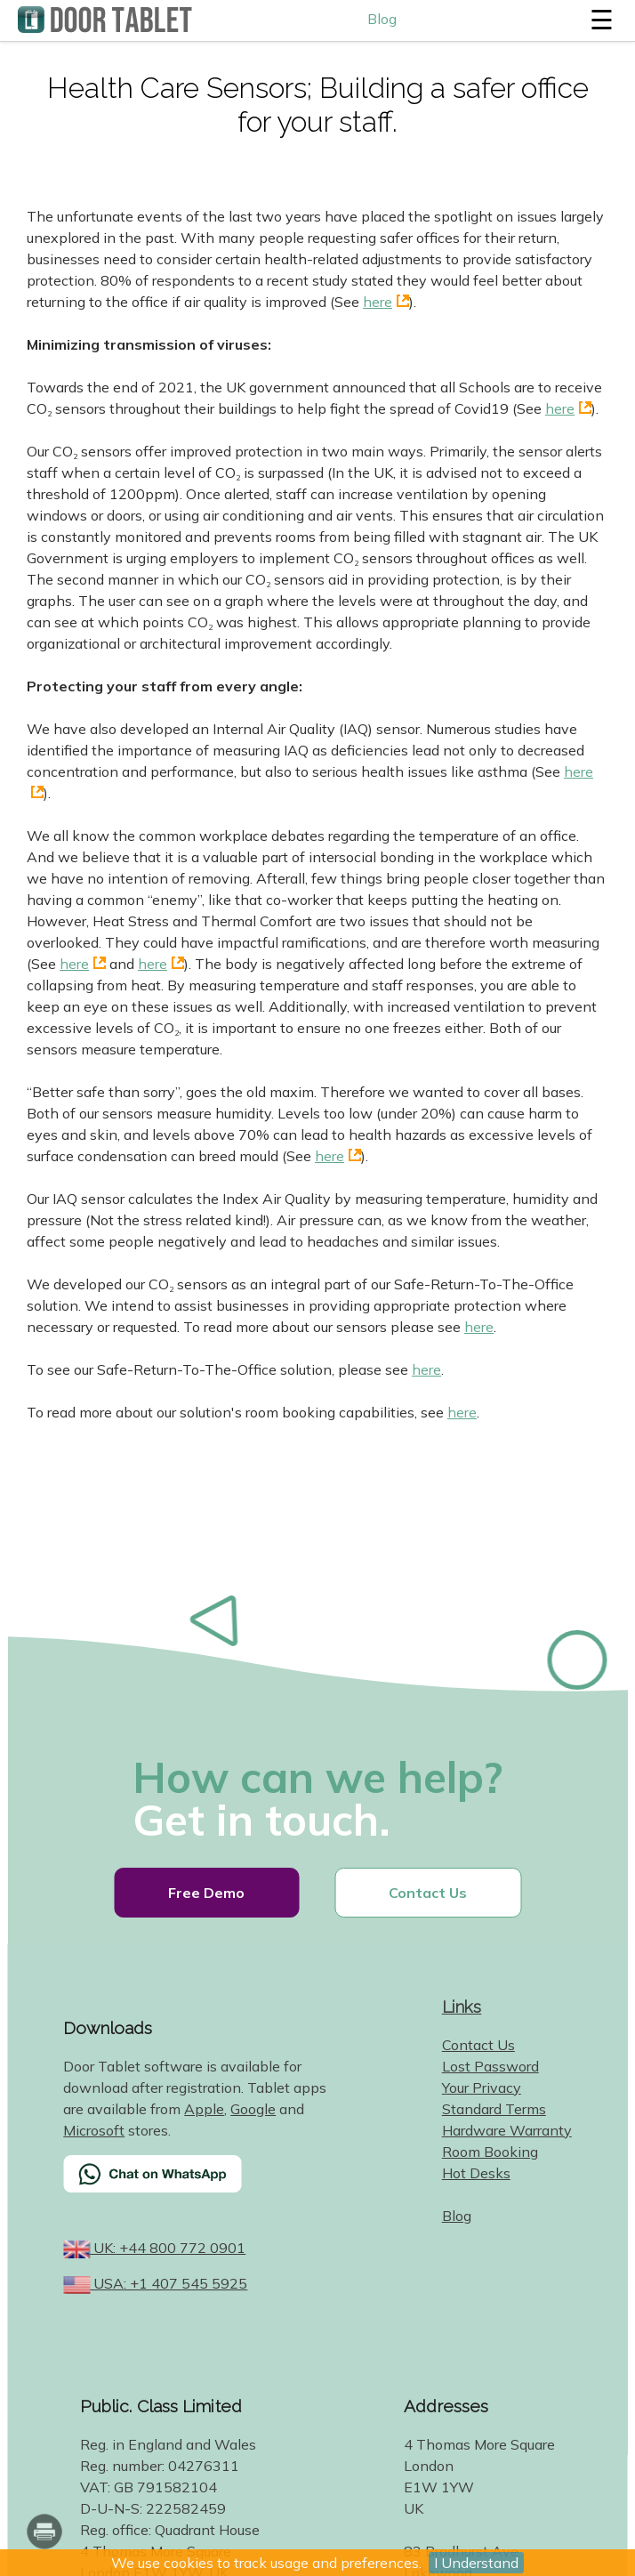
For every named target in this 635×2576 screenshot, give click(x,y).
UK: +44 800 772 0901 (167, 2248)
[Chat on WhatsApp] (196, 2185)
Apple (204, 2109)
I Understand (476, 2563)
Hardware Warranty (507, 2130)
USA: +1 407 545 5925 (168, 2283)
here (377, 302)
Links (462, 2006)
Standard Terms (494, 2109)
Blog (382, 19)
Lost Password (490, 2066)
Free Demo (206, 1893)
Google (253, 2109)
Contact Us (428, 1893)
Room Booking (490, 2151)
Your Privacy (481, 2087)
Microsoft (94, 2130)
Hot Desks (476, 2173)
